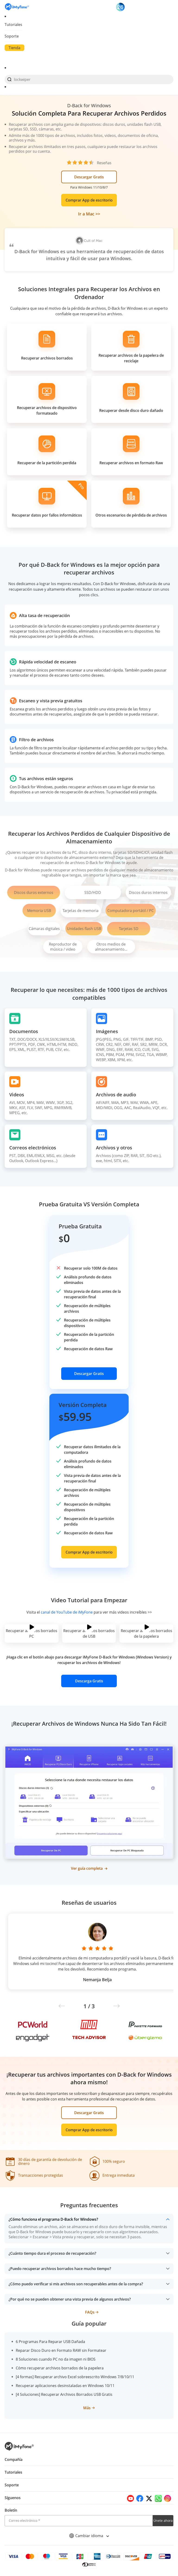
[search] (89, 79)
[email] (79, 2520)
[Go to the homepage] (19, 6)
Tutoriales (13, 24)
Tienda (14, 47)
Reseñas (104, 162)
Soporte (11, 36)
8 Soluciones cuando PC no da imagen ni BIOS (55, 2359)
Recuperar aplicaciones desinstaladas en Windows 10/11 (64, 2385)
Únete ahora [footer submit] (163, 2520)
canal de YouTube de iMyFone (67, 1612)
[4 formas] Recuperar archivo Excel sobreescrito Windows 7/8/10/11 (74, 2376)
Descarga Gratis (89, 1681)
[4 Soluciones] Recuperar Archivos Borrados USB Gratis (63, 2394)
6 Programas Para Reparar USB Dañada (50, 2341)
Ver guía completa (89, 1868)
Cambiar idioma (89, 2535)
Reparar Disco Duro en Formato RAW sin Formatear (60, 2350)
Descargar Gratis (89, 177)
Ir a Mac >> (89, 214)
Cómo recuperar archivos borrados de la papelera (59, 2368)
